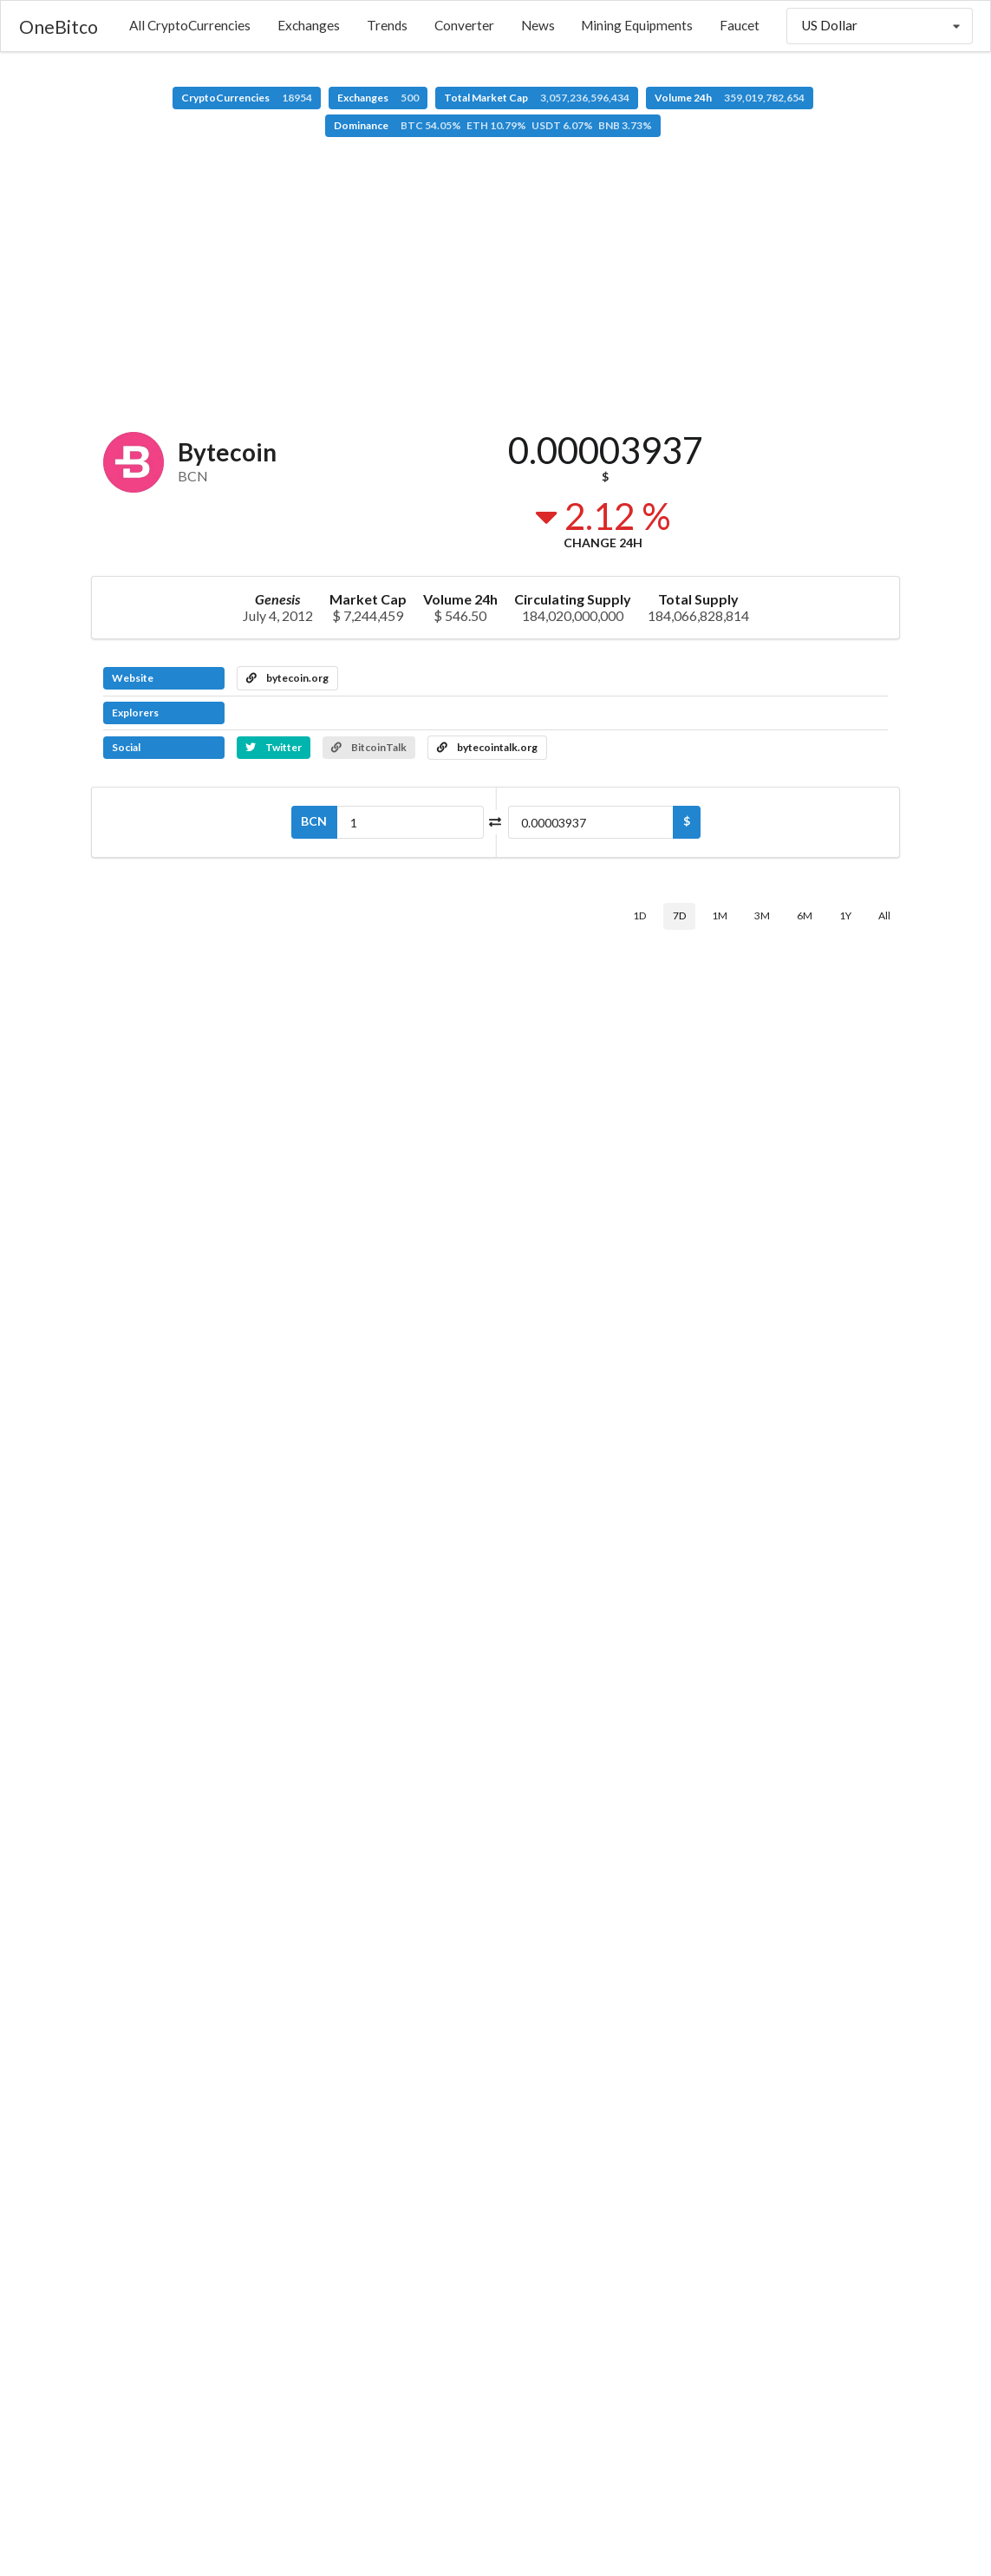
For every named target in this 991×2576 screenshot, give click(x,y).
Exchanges (308, 25)
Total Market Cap (536, 97)
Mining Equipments (637, 25)
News (538, 25)
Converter (464, 25)
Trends (387, 25)
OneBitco (58, 26)
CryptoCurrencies (246, 97)
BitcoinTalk (369, 747)
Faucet (740, 25)
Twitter (273, 747)
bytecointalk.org (487, 747)
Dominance (493, 125)
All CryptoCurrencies (190, 25)
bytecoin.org (287, 677)
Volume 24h (730, 97)
